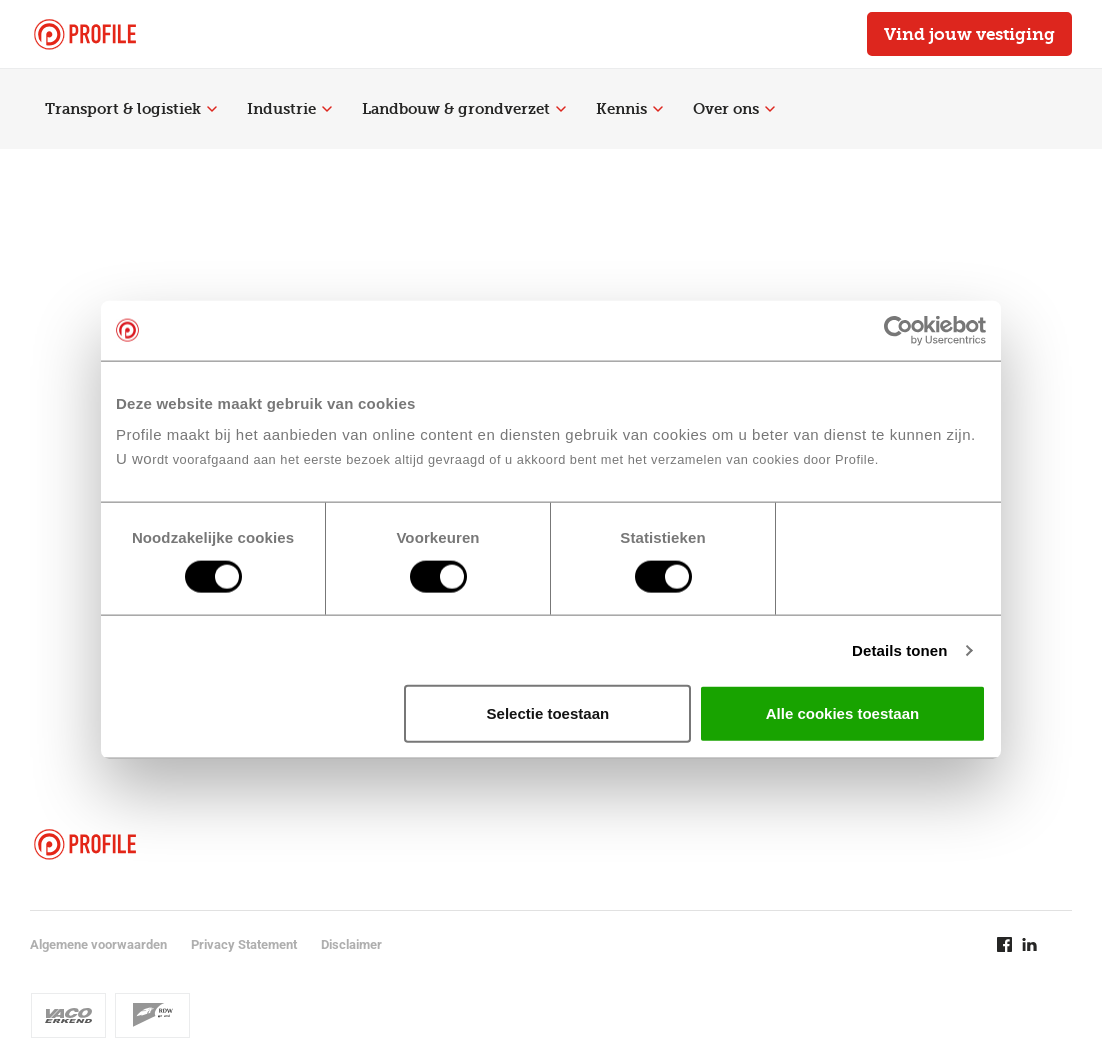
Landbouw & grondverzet (464, 109)
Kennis (629, 109)
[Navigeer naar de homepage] (85, 34)
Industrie (289, 109)
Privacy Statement (244, 944)
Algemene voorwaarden (98, 944)
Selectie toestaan (548, 713)
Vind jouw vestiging (969, 34)
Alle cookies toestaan (842, 713)
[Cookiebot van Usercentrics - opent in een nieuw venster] (898, 330)
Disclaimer (351, 944)
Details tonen (899, 649)
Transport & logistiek (131, 109)
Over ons (734, 109)
